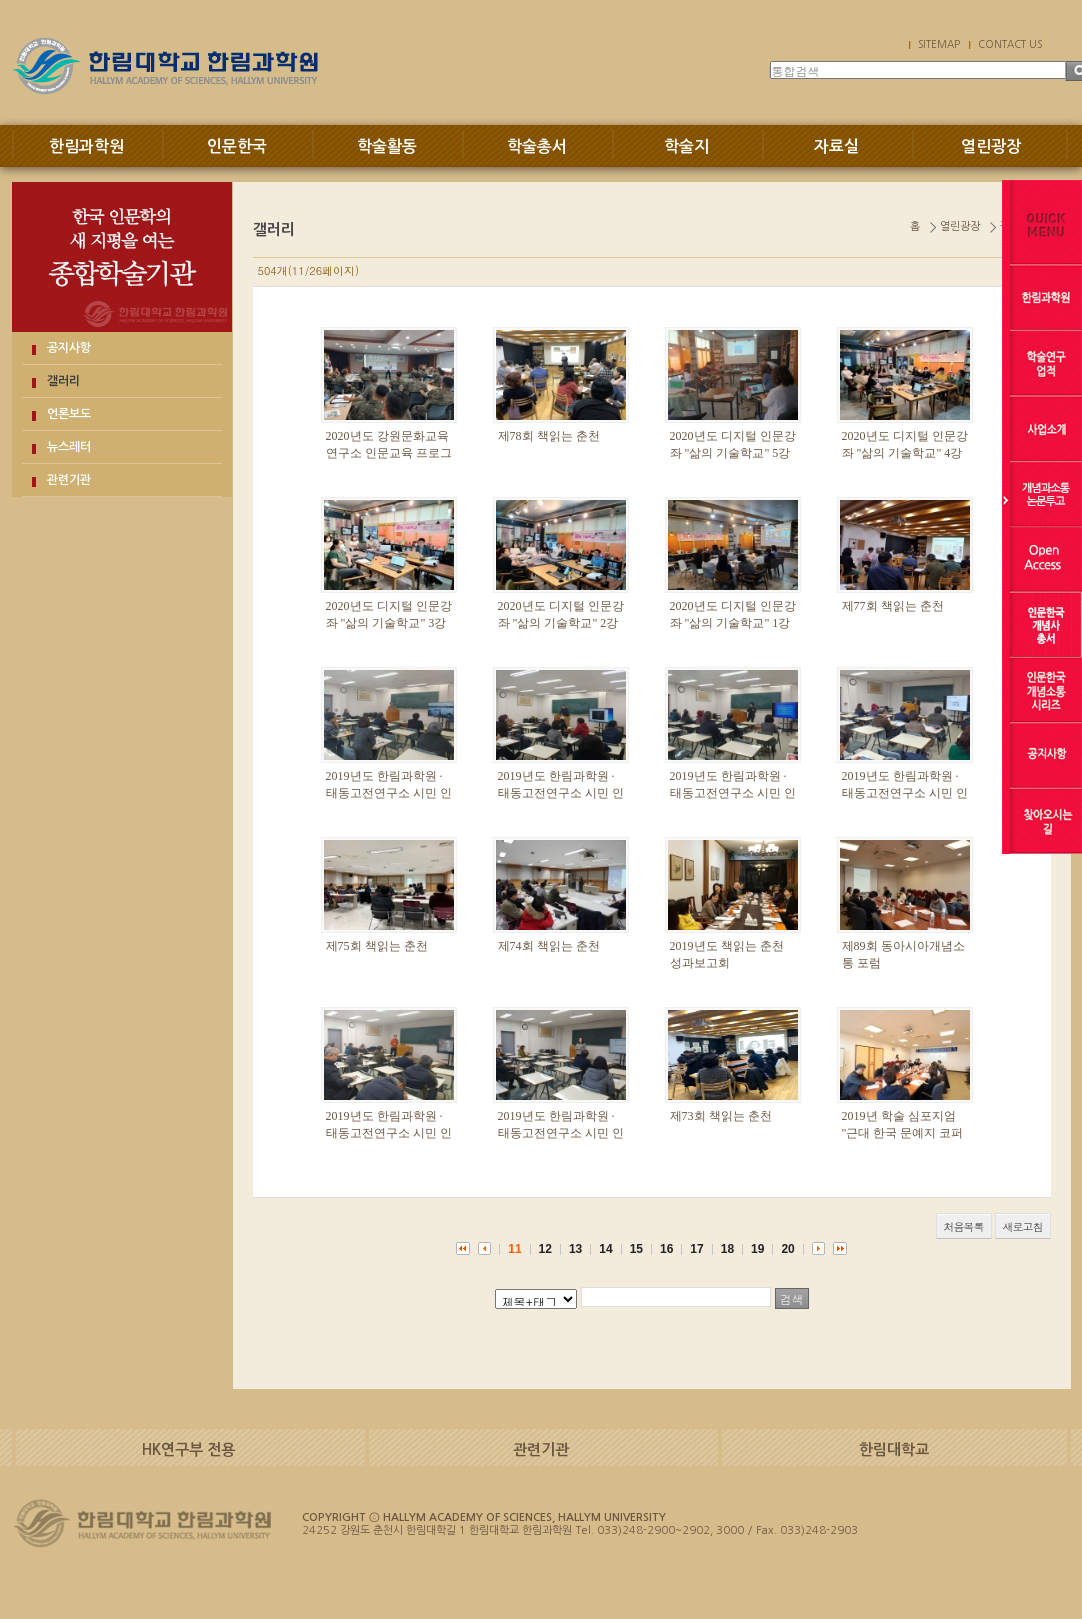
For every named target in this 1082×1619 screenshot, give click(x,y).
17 (696, 1249)
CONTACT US (1010, 44)
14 (605, 1249)
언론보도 (69, 414)
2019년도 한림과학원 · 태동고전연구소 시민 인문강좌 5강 (905, 793)
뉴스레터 (69, 447)
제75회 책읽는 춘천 (377, 946)
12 (545, 1249)
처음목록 (964, 1226)
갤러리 (63, 381)
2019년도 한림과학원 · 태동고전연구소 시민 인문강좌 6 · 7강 (733, 793)
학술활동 (387, 146)
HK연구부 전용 (188, 1449)
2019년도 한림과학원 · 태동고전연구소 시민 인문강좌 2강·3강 (561, 1133)
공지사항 (69, 348)
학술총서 (537, 146)
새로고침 (1023, 1226)
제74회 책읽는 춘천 (549, 946)
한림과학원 (86, 146)
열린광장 (991, 146)
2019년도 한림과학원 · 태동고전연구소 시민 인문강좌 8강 (561, 793)
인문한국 (237, 146)
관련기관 (69, 480)
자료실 (836, 146)
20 (787, 1249)
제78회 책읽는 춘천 (549, 436)
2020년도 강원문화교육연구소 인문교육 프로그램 (389, 453)
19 (757, 1249)
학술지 (686, 146)
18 (727, 1249)
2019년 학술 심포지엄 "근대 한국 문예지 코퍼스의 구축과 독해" (903, 1133)
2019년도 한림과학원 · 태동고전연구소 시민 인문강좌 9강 (389, 793)
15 (636, 1249)
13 (575, 1249)
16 (666, 1249)
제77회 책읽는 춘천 (893, 606)
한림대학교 (894, 1449)
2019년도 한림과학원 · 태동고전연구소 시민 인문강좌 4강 (389, 1133)
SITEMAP (939, 44)
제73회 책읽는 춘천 (721, 1116)
